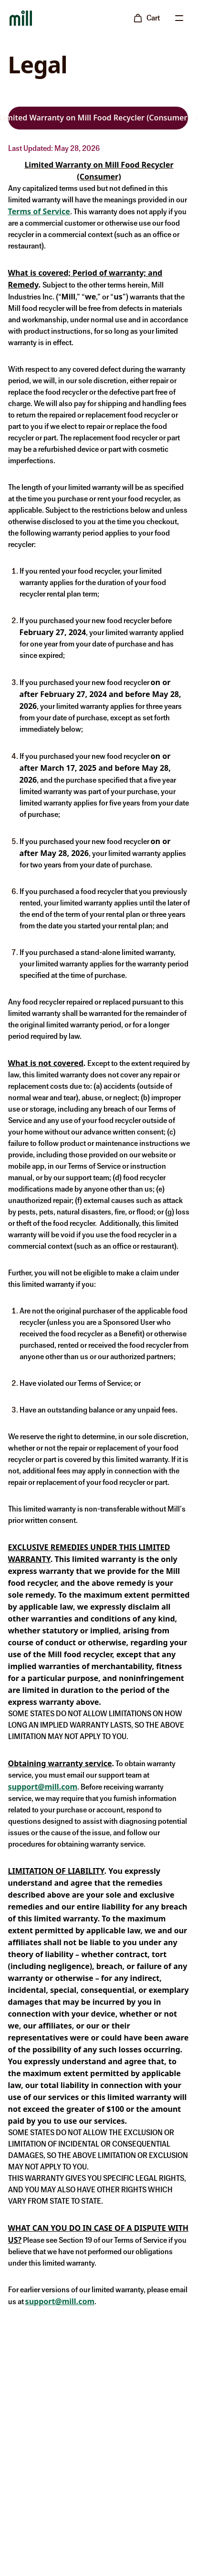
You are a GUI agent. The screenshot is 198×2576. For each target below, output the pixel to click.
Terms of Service (39, 211)
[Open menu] (178, 18)
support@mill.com (42, 1786)
